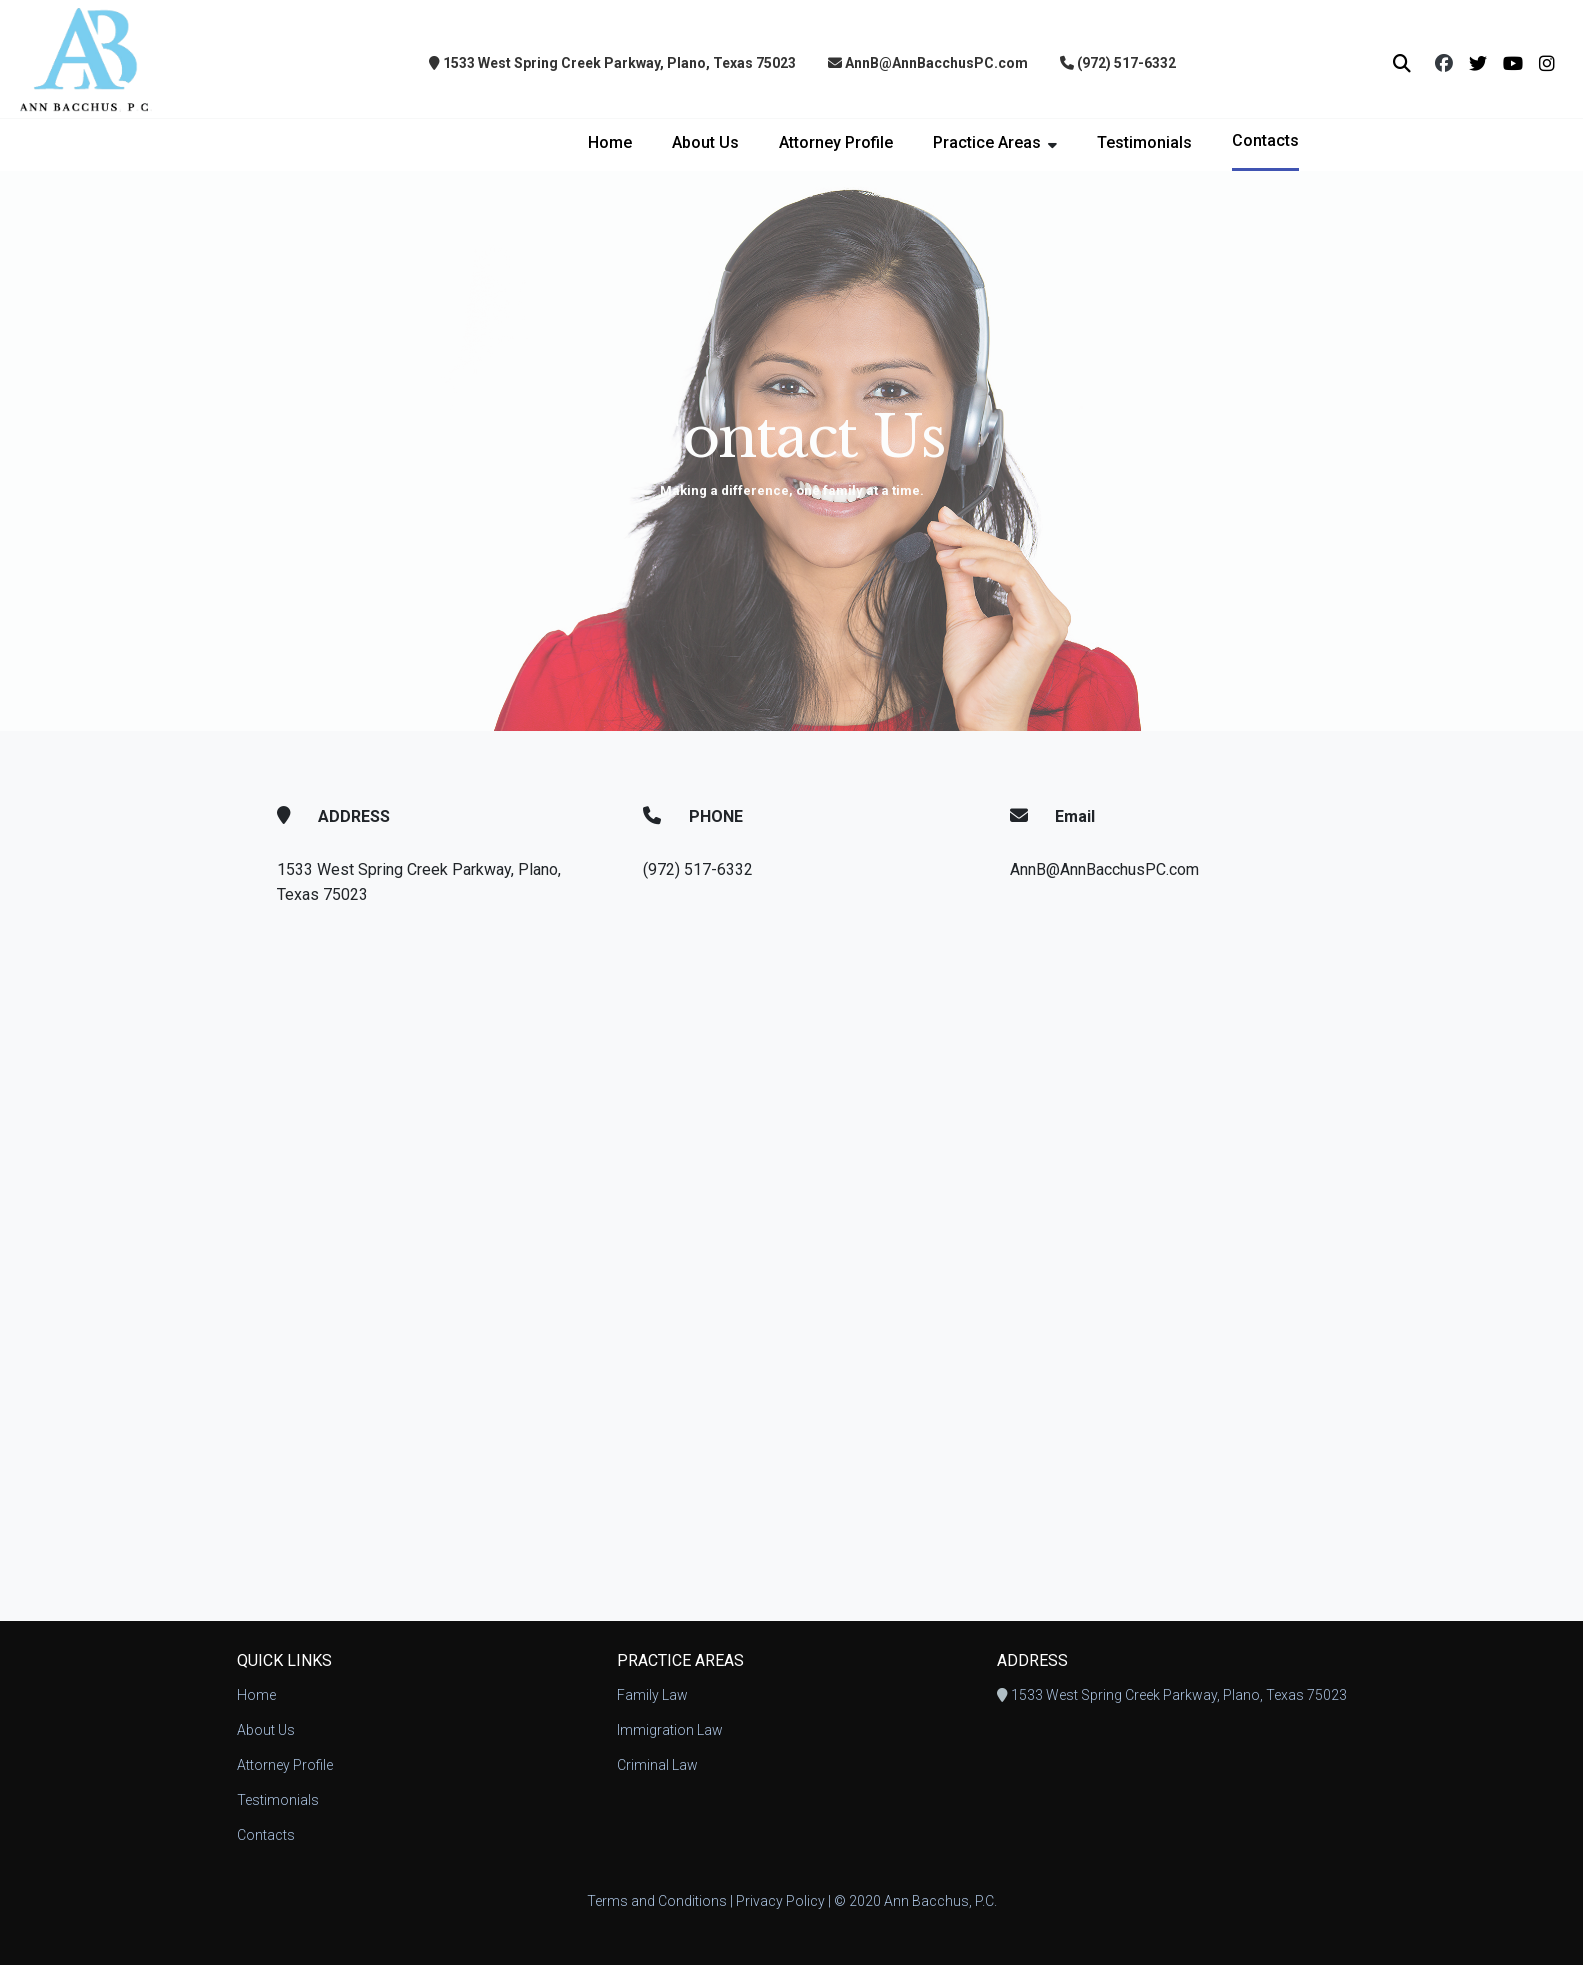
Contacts (1265, 140)
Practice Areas (987, 142)
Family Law (652, 1695)
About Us (705, 142)
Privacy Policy (780, 1901)
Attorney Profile (836, 142)
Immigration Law (670, 1730)
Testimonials (1144, 142)
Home (610, 142)
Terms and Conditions (657, 1901)
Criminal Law (657, 1765)
